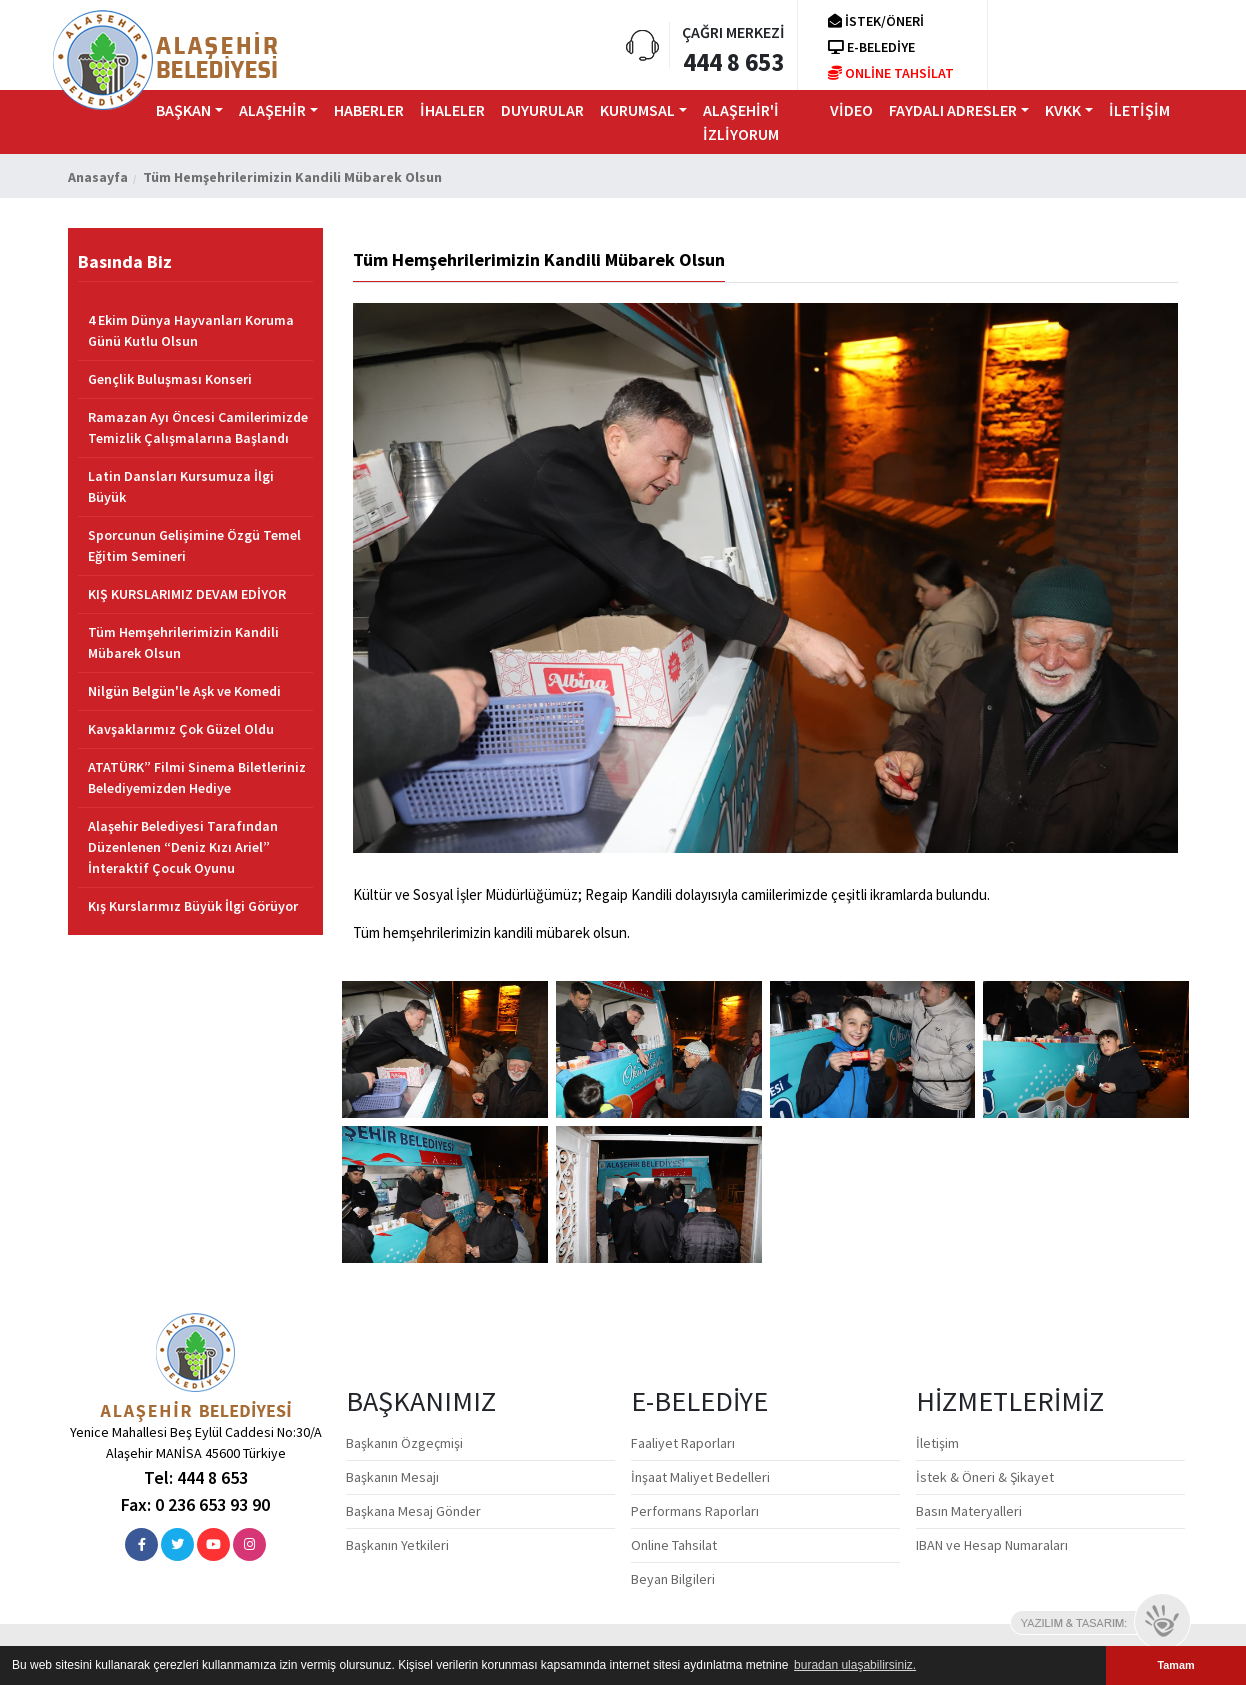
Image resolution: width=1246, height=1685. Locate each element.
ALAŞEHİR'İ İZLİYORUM (741, 122)
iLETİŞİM (1139, 110)
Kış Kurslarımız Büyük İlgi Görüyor (193, 906)
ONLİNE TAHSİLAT (891, 73)
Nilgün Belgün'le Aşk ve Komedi (184, 691)
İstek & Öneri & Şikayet (985, 1477)
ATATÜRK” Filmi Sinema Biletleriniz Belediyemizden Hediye (197, 777)
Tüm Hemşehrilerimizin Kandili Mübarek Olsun (183, 642)
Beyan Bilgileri (673, 1579)
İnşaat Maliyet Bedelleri (700, 1477)
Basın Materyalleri (969, 1511)
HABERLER (369, 110)
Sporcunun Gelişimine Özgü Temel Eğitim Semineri (194, 545)
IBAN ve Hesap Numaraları (992, 1545)
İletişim (937, 1443)
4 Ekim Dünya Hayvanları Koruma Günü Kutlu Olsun (191, 330)
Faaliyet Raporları (683, 1443)
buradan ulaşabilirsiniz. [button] (855, 1665)
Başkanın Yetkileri (397, 1545)
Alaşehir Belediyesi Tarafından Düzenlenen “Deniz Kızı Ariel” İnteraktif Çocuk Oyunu (183, 847)
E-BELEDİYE (871, 47)
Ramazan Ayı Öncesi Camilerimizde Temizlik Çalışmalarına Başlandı (198, 427)
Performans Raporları (695, 1511)
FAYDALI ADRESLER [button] (953, 110)
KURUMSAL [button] (637, 110)
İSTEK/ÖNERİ (876, 21)
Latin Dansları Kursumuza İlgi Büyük (181, 486)
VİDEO (851, 110)
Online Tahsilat (674, 1545)
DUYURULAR (542, 110)
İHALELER (452, 110)
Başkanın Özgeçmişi (404, 1443)
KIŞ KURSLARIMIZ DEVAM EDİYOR (187, 594)
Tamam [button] (1175, 1665)
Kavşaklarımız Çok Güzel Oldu (181, 729)
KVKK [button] (1063, 110)
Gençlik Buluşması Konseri (170, 379)
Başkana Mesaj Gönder (413, 1511)
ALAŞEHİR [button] (272, 110)
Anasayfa (98, 177)
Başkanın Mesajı (392, 1477)
